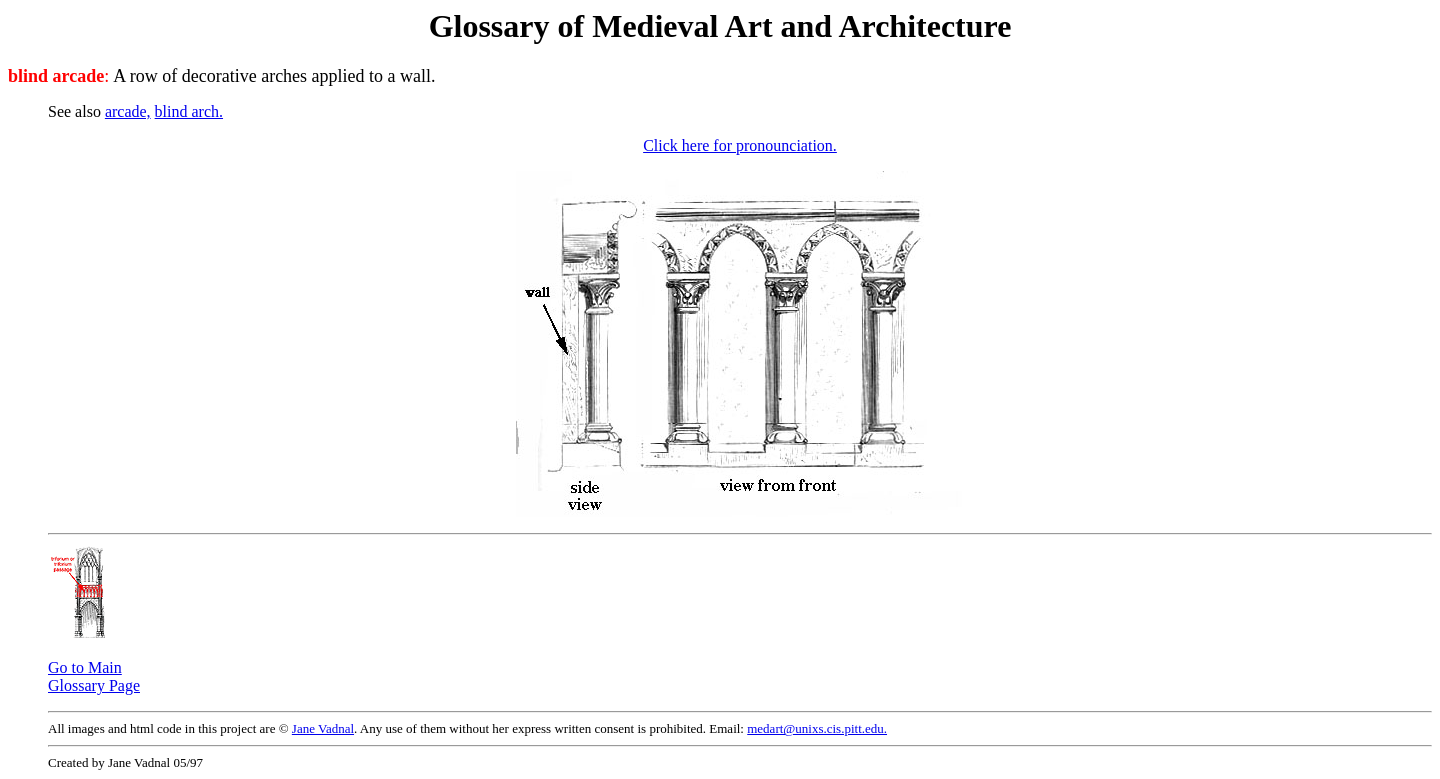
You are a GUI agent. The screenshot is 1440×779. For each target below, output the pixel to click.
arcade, (128, 111)
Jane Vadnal (323, 728)
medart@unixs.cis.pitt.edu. (817, 728)
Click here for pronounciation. (740, 145)
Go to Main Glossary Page (94, 676)
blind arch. (189, 111)
